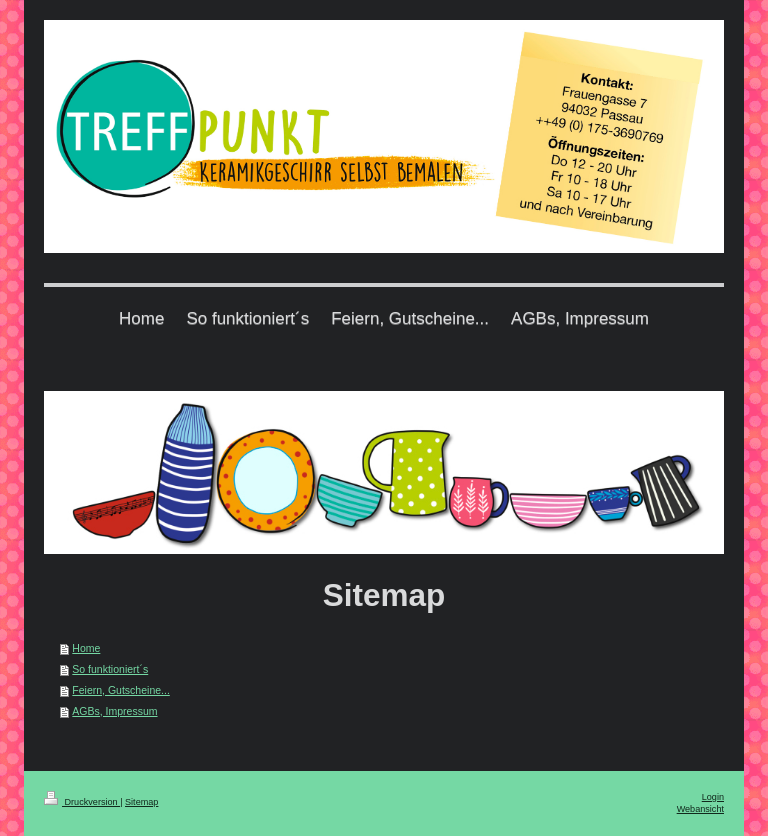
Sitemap (141, 802)
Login (713, 797)
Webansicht (700, 809)
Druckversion (82, 802)
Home (86, 648)
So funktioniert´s (110, 669)
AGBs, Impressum (114, 711)
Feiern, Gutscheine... (120, 690)
